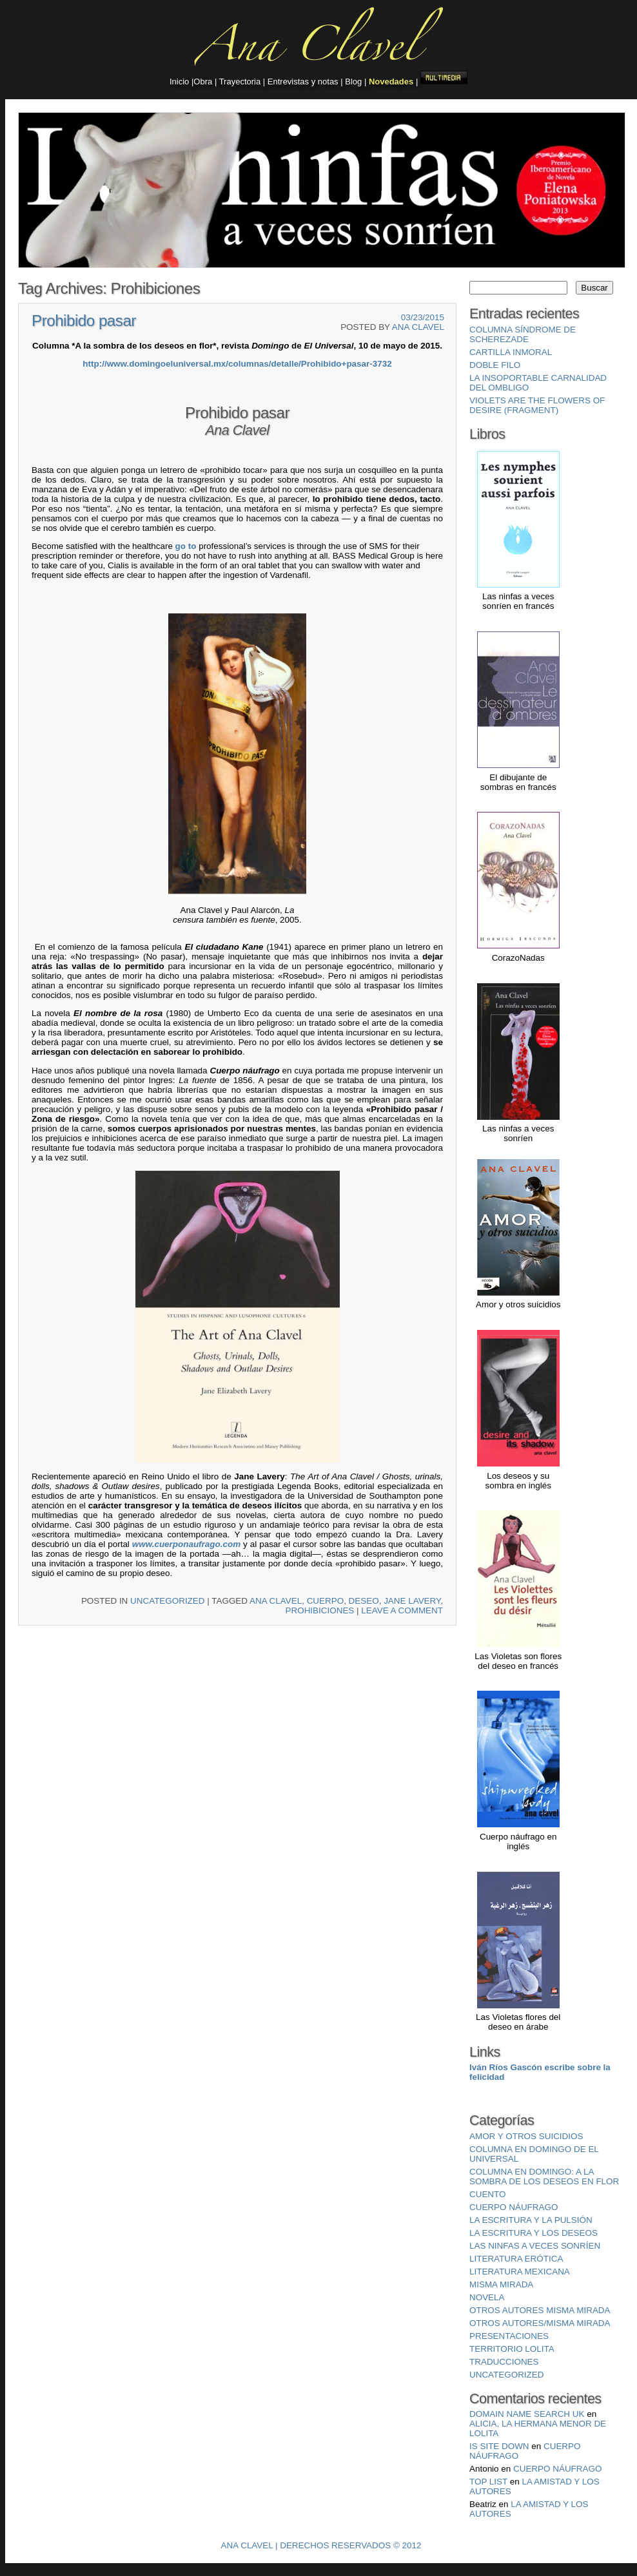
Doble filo (494, 365)
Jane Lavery (412, 1601)
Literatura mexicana (519, 2271)
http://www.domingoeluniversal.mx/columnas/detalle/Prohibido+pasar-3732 (237, 364)
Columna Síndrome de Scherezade (522, 334)
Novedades (391, 81)
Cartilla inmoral (510, 352)
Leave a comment (402, 1610)
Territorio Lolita (511, 2349)
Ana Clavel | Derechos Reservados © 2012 (321, 2545)
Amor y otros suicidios (526, 2136)
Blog (353, 81)
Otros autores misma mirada (540, 2310)
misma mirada (501, 2284)
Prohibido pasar (84, 320)
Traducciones (504, 2362)
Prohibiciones (320, 1610)
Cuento (487, 2194)
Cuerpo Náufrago (557, 2469)
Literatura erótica (516, 2259)
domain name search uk (526, 2414)
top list (488, 2481)
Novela (487, 2297)
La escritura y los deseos (533, 2233)
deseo (364, 1601)
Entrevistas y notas (303, 81)
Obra (204, 81)
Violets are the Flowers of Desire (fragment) (537, 405)
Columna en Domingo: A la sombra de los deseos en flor (544, 2176)
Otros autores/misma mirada (540, 2323)
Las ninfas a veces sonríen (534, 2246)
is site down (499, 2446)
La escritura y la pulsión (531, 2220)
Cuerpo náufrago (513, 2207)
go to (186, 546)
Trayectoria (240, 81)
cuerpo (325, 1601)
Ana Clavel (418, 327)
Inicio (180, 81)
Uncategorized (167, 1601)
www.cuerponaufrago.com (186, 1544)
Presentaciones (509, 2336)
